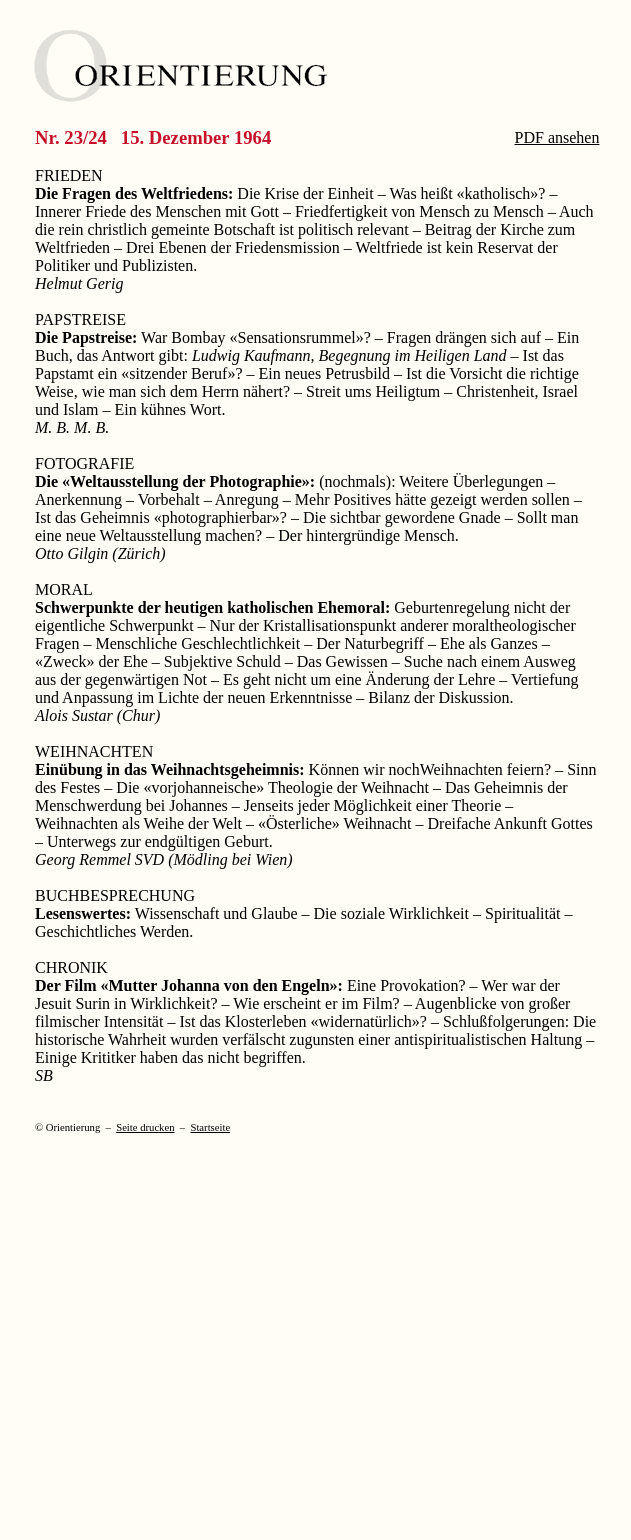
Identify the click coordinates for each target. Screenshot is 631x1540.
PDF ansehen (557, 137)
